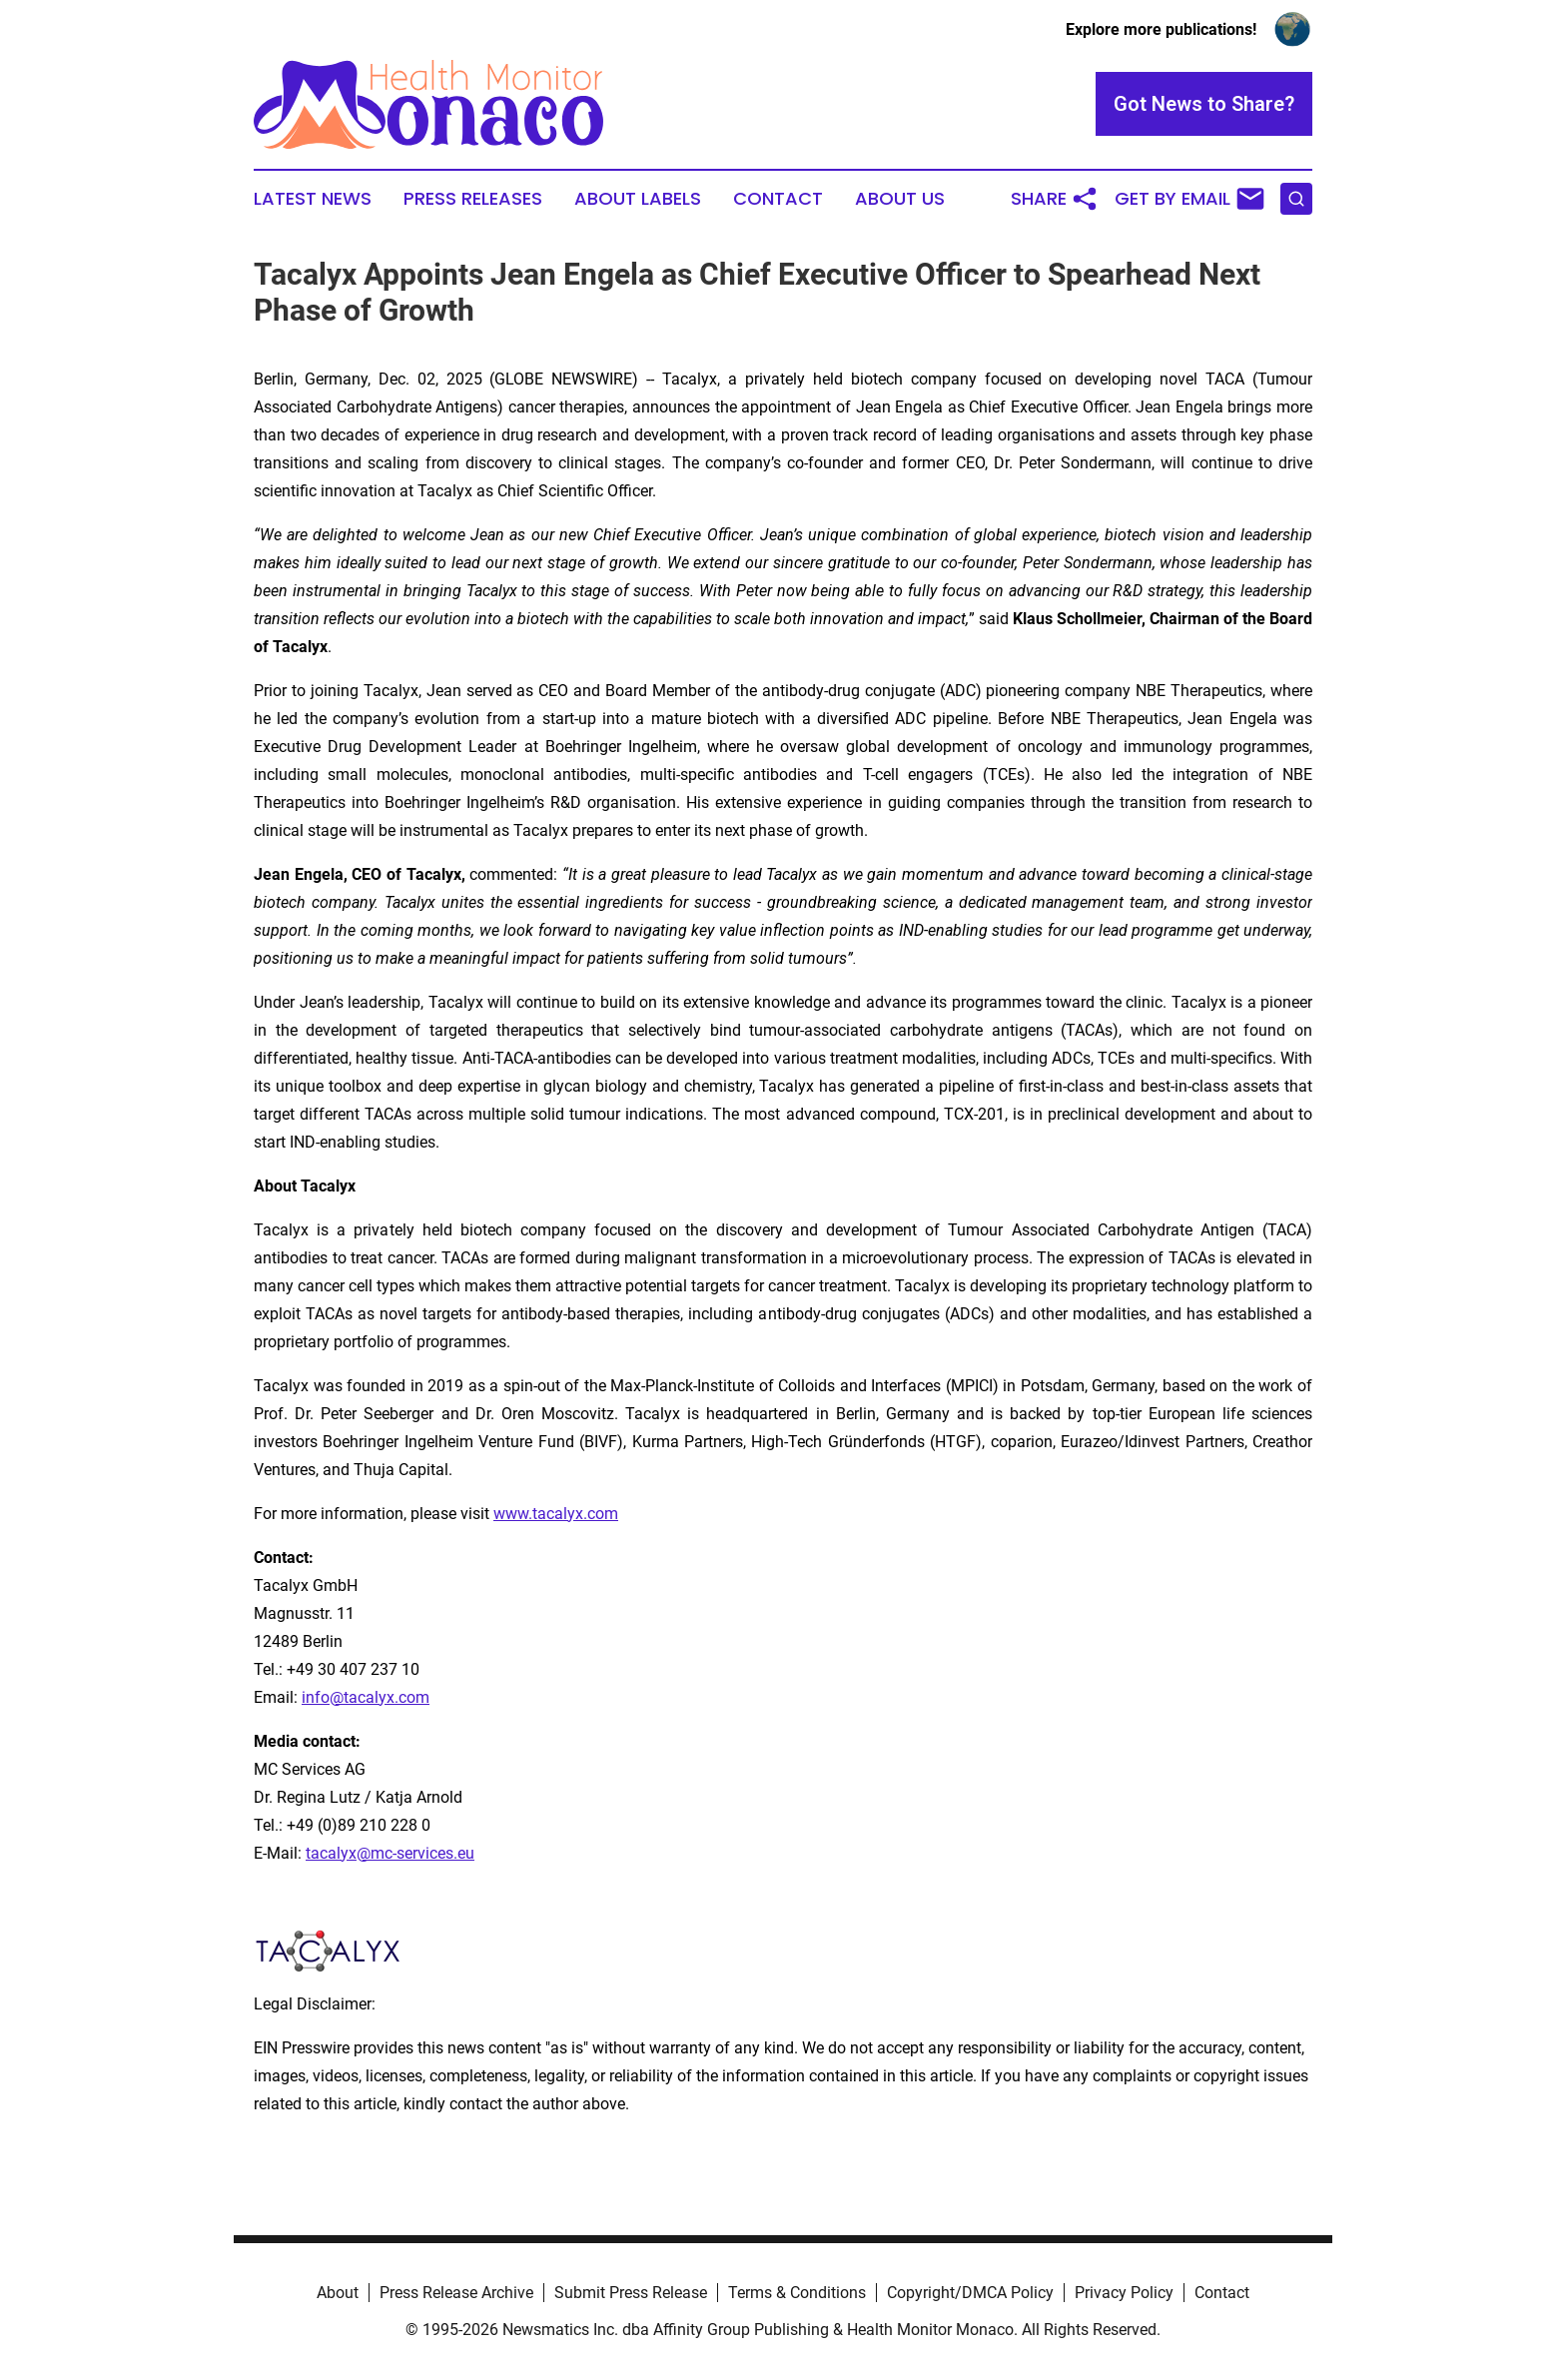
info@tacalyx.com (365, 1697)
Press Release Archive (456, 2292)
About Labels (637, 199)
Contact (778, 199)
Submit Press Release (630, 2292)
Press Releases (472, 199)
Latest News (313, 199)
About (338, 2292)
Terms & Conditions (797, 2292)
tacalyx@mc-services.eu (390, 1853)
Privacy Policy (1124, 2292)
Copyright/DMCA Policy (970, 2292)
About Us (900, 199)
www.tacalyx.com (555, 1513)
